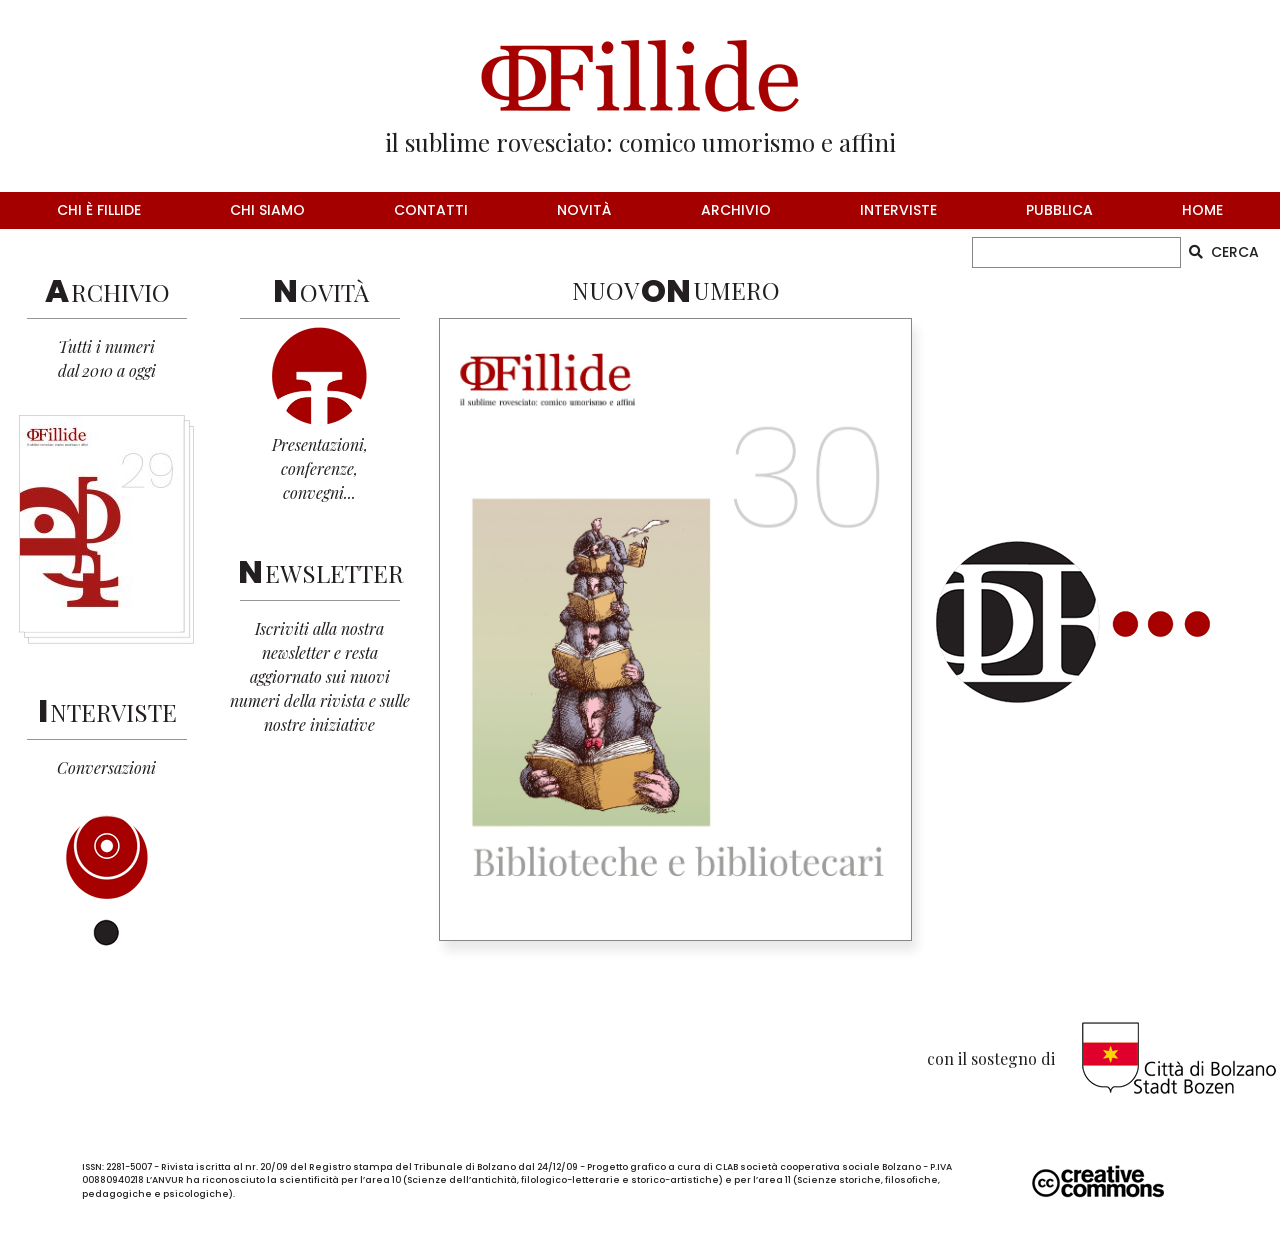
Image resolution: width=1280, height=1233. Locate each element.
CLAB (726, 1167)
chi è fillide (99, 210)
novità (584, 210)
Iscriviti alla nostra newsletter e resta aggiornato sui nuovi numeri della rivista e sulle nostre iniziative (320, 676)
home (1202, 210)
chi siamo (267, 210)
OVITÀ (321, 292)
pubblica (1059, 210)
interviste (898, 210)
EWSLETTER (321, 573)
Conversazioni (106, 767)
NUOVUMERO (676, 290)
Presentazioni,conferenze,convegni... (320, 468)
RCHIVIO (107, 292)
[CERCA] (1076, 252)
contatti (431, 210)
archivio (736, 210)
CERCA (1224, 252)
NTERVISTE (107, 712)
